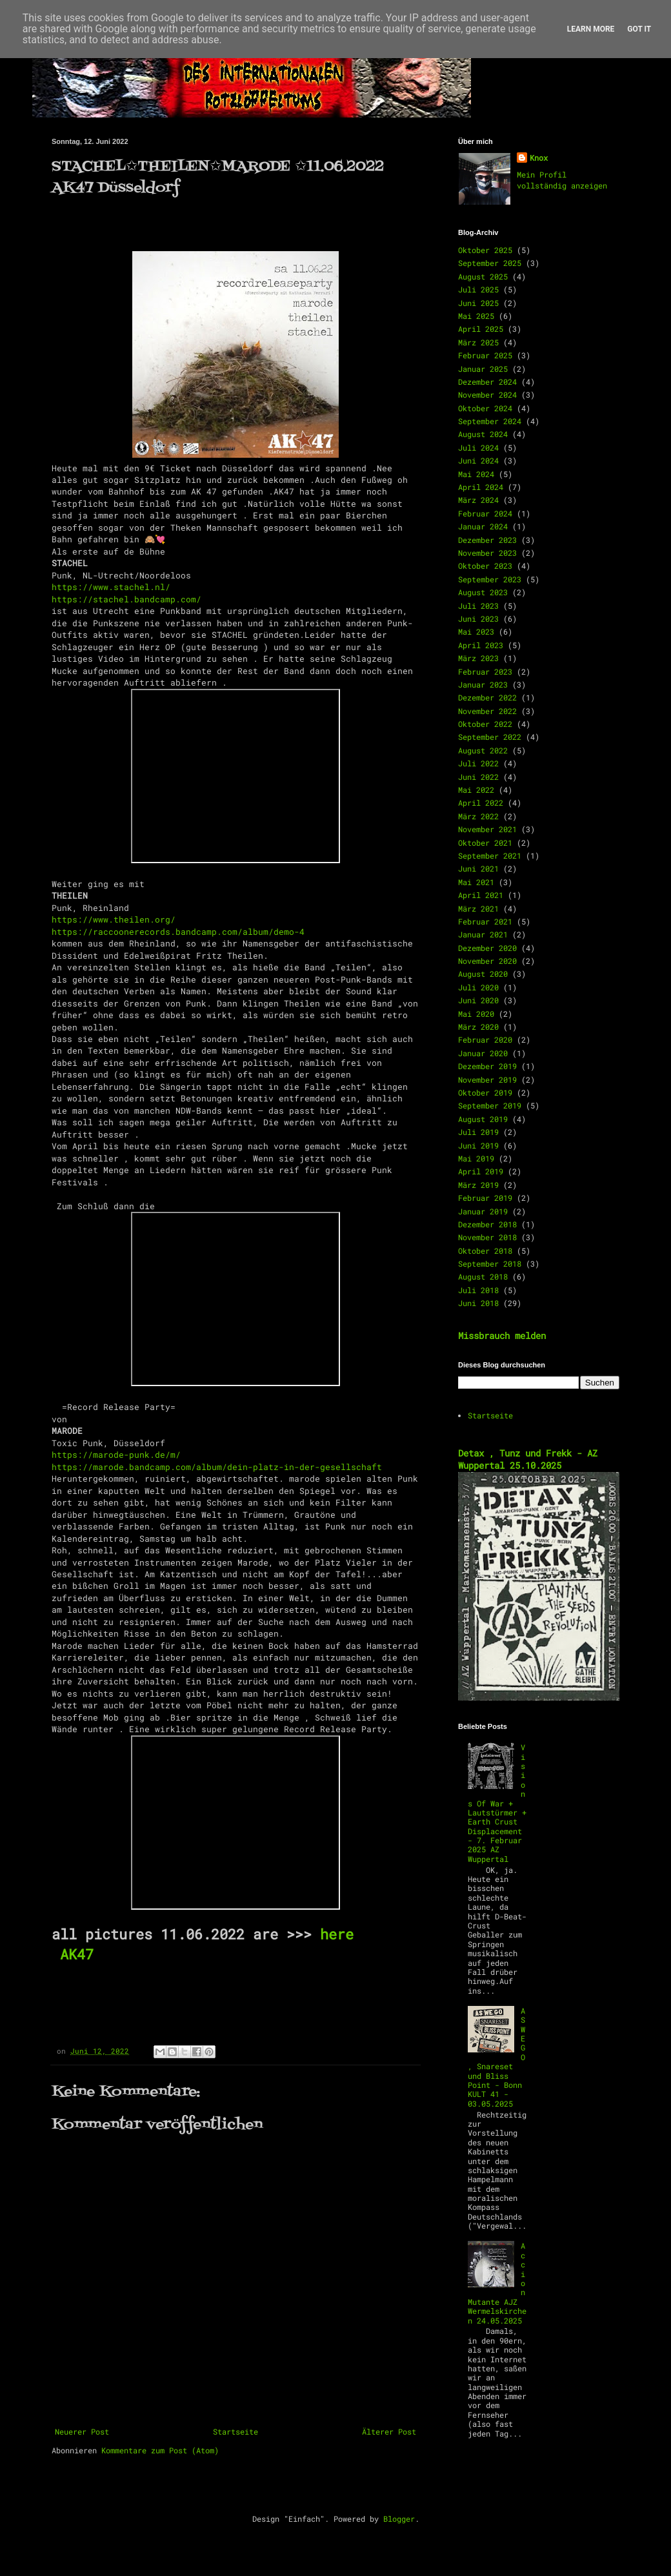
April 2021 (480, 895)
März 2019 (478, 1185)
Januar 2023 (483, 684)
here (333, 1934)
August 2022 (483, 750)
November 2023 (487, 552)
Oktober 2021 (485, 842)
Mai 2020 (476, 1013)
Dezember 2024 (487, 381)
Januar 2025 (483, 368)
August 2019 (483, 1119)
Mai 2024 (476, 474)
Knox (539, 157)
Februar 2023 (485, 671)
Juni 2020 (478, 1000)
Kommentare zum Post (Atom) (160, 2450)
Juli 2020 (478, 987)
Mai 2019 (476, 1158)
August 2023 (483, 592)
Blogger (399, 2518)
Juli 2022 (478, 763)
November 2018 (487, 1237)
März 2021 (478, 908)
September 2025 (489, 263)
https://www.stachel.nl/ (111, 587)
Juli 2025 (478, 289)
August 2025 (483, 276)
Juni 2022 (478, 777)
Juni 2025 (478, 303)
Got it (639, 29)
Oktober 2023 (485, 565)
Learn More (591, 29)
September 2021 (489, 855)
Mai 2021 (476, 882)
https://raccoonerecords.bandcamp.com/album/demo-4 (178, 931)
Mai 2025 (476, 316)
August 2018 (483, 1276)
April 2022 (480, 802)
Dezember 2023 (487, 540)
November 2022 (487, 711)
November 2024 (487, 394)
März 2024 (478, 500)
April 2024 (480, 487)
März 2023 (478, 658)
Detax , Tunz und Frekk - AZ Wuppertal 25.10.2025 (527, 1459)
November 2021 (487, 829)
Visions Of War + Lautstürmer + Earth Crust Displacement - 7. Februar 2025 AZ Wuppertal (497, 1803)
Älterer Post (389, 2431)
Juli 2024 (478, 447)
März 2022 (478, 816)
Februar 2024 (485, 513)
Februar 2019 (485, 1197)
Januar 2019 (483, 1211)
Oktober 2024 (485, 408)
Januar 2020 (483, 1053)
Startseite (235, 2431)
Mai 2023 (476, 631)
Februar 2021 (485, 921)
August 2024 (483, 434)
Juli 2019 (478, 1132)
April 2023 (480, 645)
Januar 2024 (483, 526)
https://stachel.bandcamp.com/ (126, 599)
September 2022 (489, 736)
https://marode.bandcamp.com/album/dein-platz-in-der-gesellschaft (217, 1467)
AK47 (77, 1954)
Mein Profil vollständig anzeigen (562, 179)
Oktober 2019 (485, 1092)
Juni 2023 (478, 618)
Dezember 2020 (487, 948)
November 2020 (487, 961)
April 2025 (480, 328)
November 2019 (487, 1079)
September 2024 (489, 421)
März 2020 (478, 1026)
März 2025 (478, 342)
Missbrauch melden (502, 1335)
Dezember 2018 (487, 1224)
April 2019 (480, 1171)
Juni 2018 (478, 1303)
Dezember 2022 (487, 697)
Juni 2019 (478, 1145)
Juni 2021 (478, 868)
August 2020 (483, 973)
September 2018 (489, 1263)
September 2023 (489, 579)
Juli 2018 (478, 1290)
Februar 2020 (485, 1039)
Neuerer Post (82, 2431)
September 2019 (489, 1105)
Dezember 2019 (487, 1066)
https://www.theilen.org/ (113, 919)
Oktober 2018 (485, 1250)
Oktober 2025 (485, 250)
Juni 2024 (478, 460)
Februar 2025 (485, 355)
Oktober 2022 (485, 724)
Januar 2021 (483, 934)
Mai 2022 (476, 789)
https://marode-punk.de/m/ (116, 1454)
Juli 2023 (478, 605)
